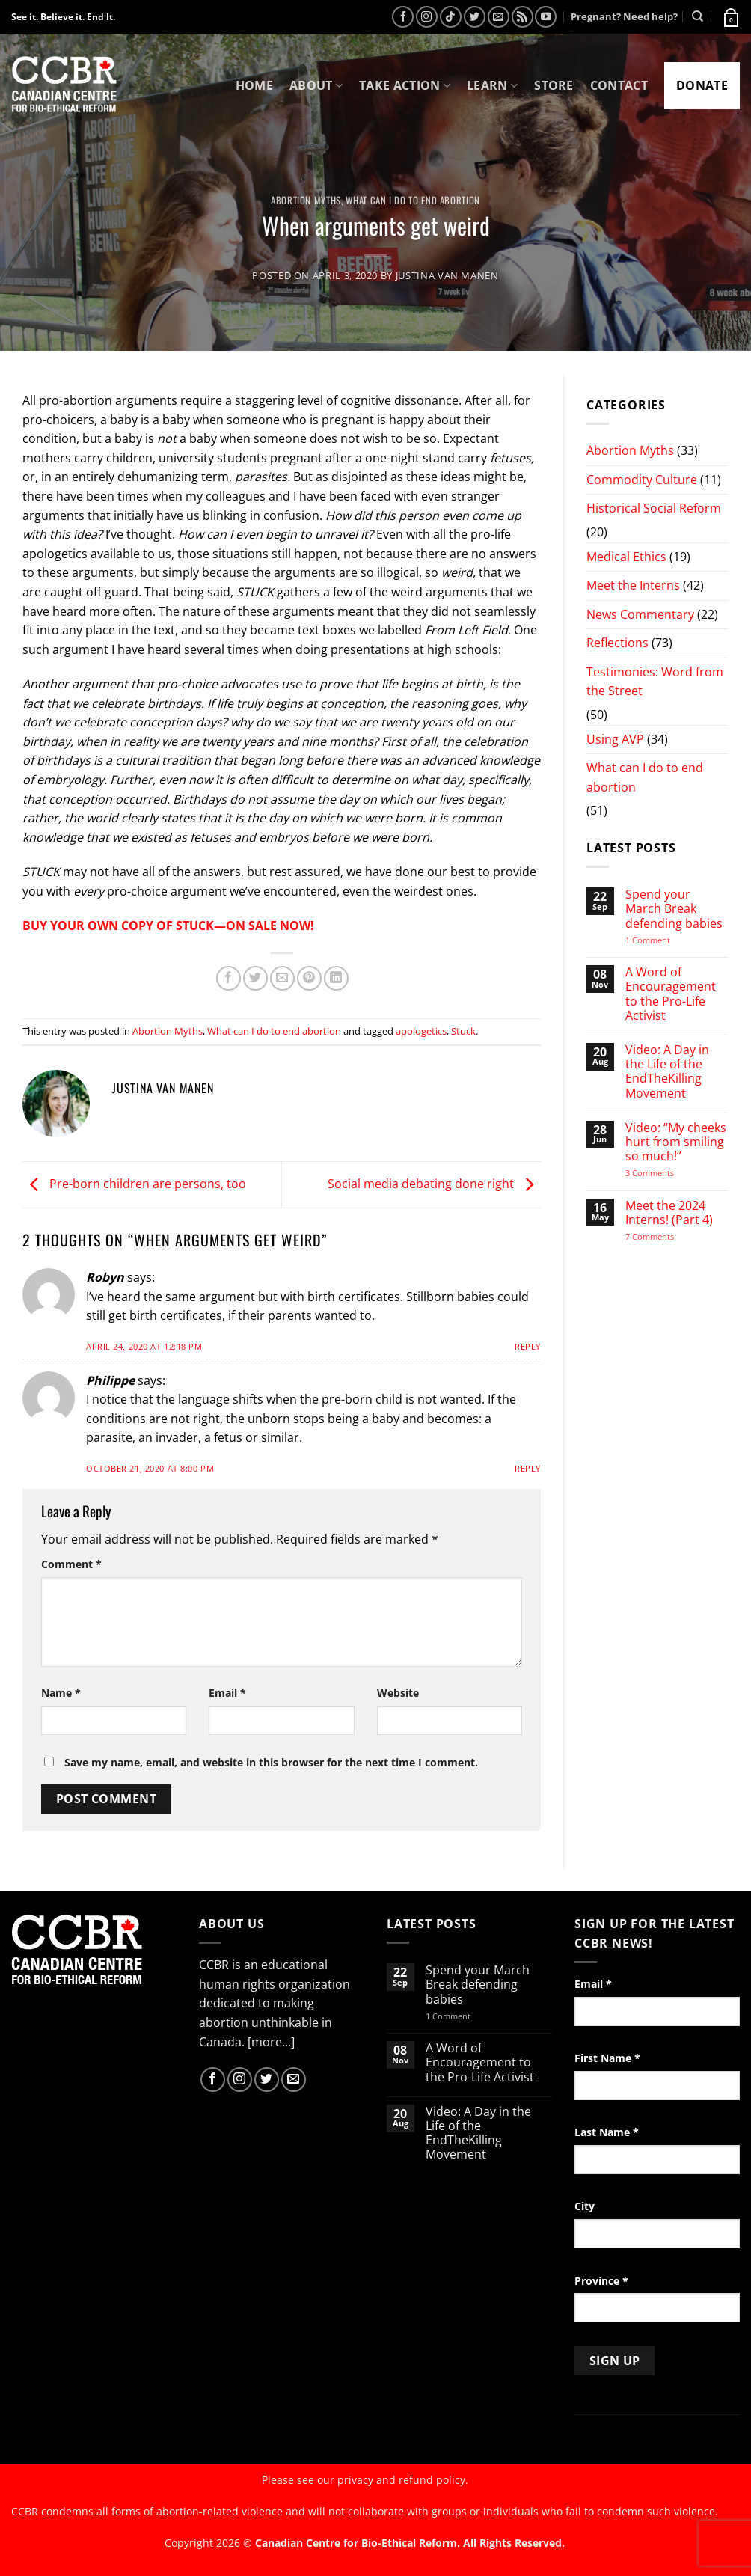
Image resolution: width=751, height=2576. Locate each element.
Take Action (404, 85)
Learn (492, 85)
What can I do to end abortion (413, 200)
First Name (607, 2058)
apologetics (421, 1031)
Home (254, 85)
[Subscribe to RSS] (522, 17)
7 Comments (664, 1236)
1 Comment (667, 940)
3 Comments (663, 1173)
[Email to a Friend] (282, 978)
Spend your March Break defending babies (674, 909)
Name (61, 1693)
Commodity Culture (641, 479)
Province (601, 2281)
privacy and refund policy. (402, 2480)
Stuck (463, 1031)
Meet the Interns (633, 585)
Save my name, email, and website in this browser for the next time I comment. (271, 1762)
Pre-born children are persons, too (134, 1183)
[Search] (697, 16)
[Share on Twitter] (255, 978)
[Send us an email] (498, 17)
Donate (702, 85)
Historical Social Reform (653, 508)
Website (398, 1693)
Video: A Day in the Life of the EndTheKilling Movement (667, 1072)
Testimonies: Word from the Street (654, 682)
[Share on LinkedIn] (336, 978)
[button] (730, 16)
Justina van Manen (447, 275)
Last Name (606, 2132)
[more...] (271, 2042)
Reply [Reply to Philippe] (528, 1468)
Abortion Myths (306, 200)
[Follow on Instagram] (427, 17)
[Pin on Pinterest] (309, 978)
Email (227, 1693)
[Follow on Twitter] (474, 17)
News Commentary (640, 614)
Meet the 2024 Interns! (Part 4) (669, 1213)
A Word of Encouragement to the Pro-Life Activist (670, 994)
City (584, 2206)
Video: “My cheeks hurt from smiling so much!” (675, 1142)
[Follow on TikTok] (451, 17)
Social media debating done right (434, 1183)
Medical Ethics (626, 556)
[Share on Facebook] (228, 978)
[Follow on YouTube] (546, 17)
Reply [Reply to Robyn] (528, 1346)
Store (554, 85)
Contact (619, 85)
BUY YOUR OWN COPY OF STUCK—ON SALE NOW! (168, 925)
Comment (71, 1564)
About (316, 85)
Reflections (617, 642)
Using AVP (615, 739)
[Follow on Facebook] (403, 17)
